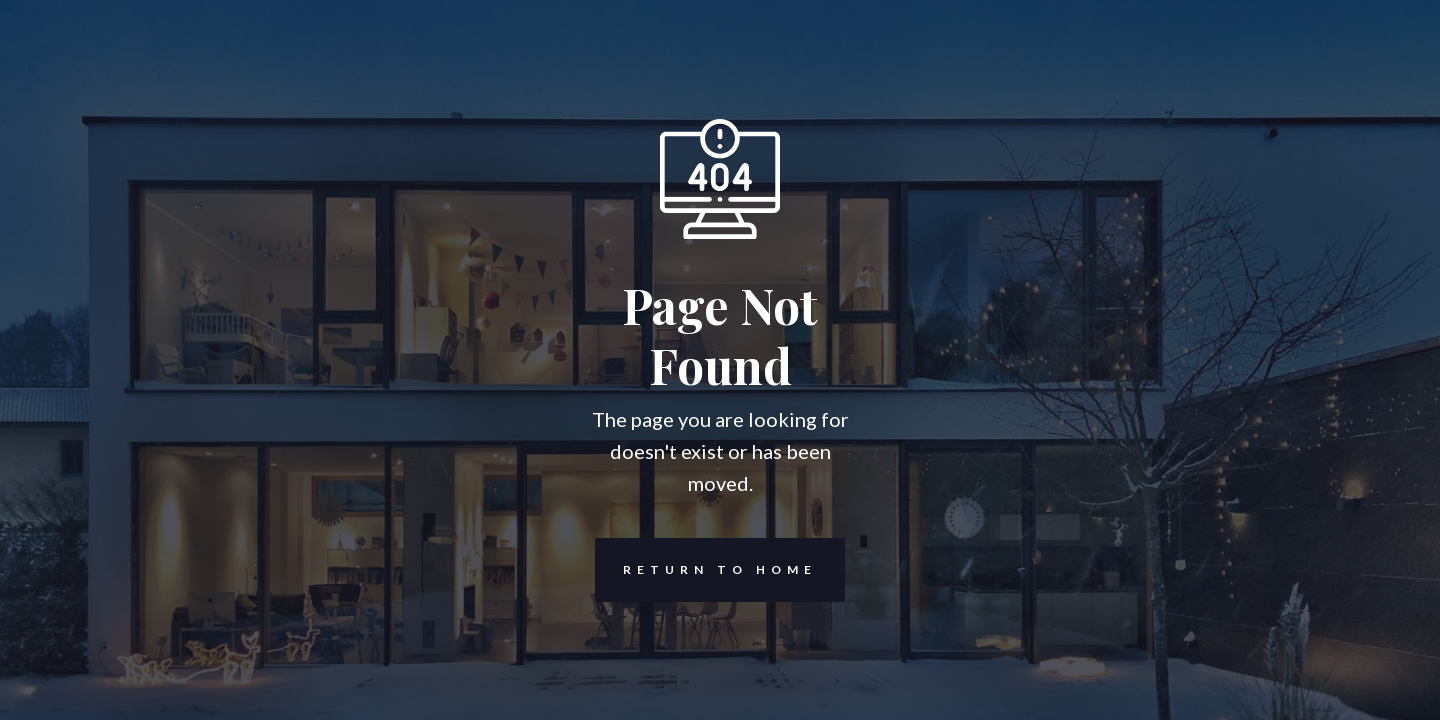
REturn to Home (706, 570)
